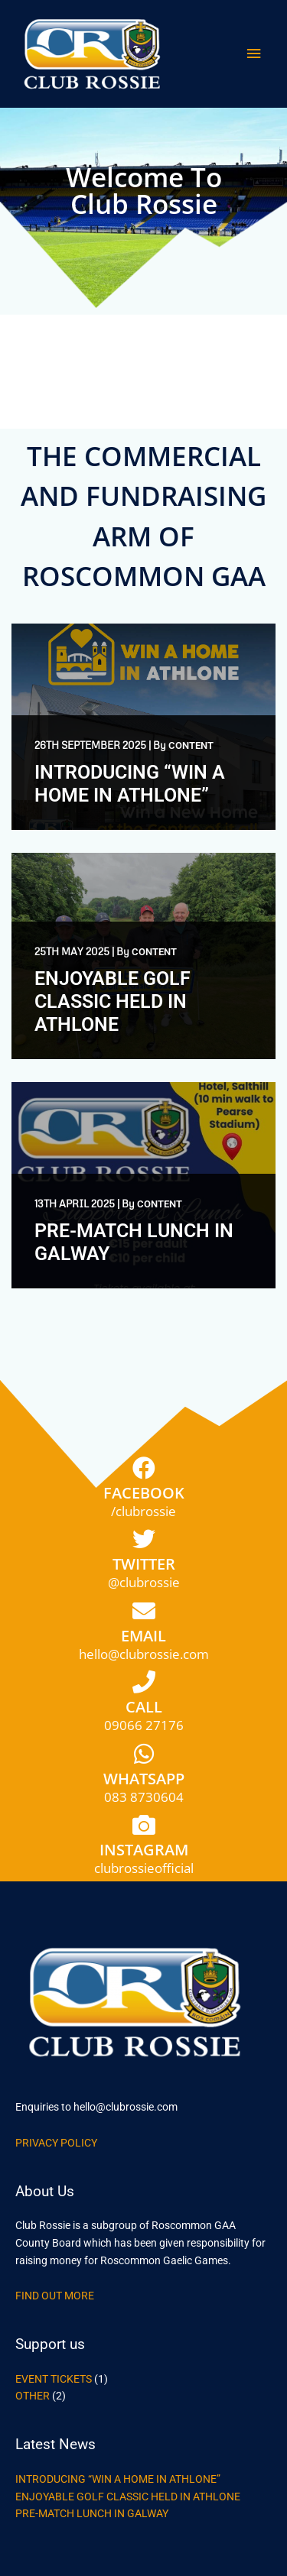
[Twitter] (143, 1539)
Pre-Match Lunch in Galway (91, 2513)
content (191, 745)
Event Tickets (53, 2379)
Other (32, 2396)
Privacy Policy (56, 2143)
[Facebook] (143, 1467)
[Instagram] (143, 1824)
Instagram (143, 1849)
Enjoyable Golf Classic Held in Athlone (112, 1001)
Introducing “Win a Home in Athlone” (129, 783)
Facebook (143, 1492)
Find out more (54, 2295)
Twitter (144, 1564)
